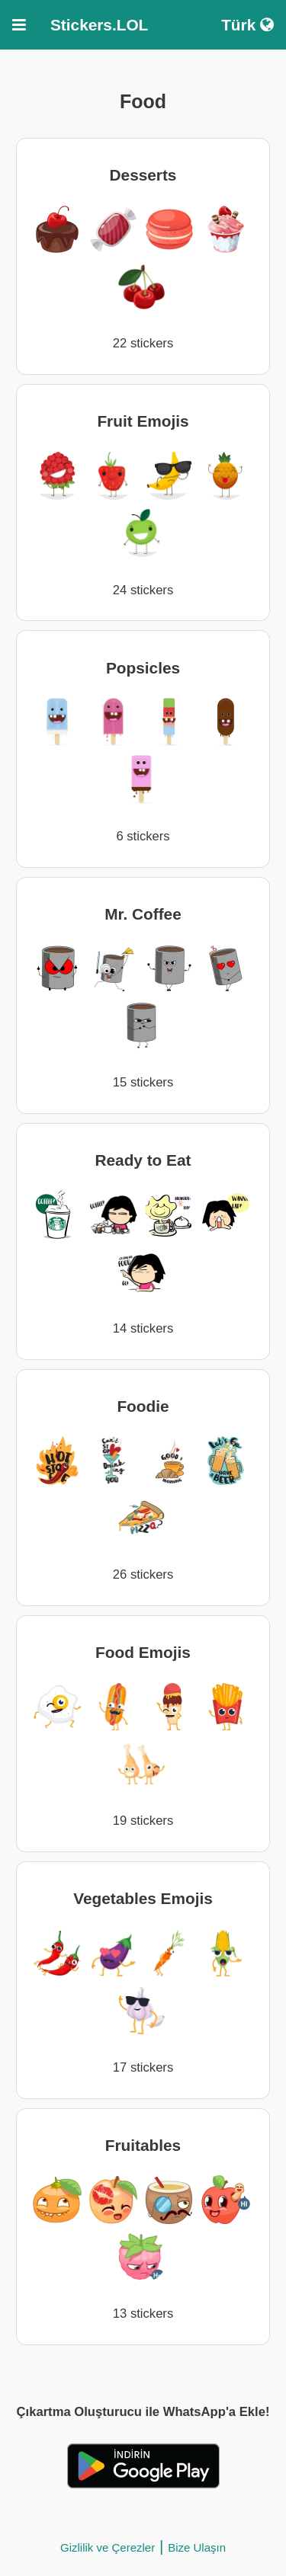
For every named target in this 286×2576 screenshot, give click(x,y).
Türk (247, 25)
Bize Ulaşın (197, 2547)
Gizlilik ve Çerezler (107, 2547)
